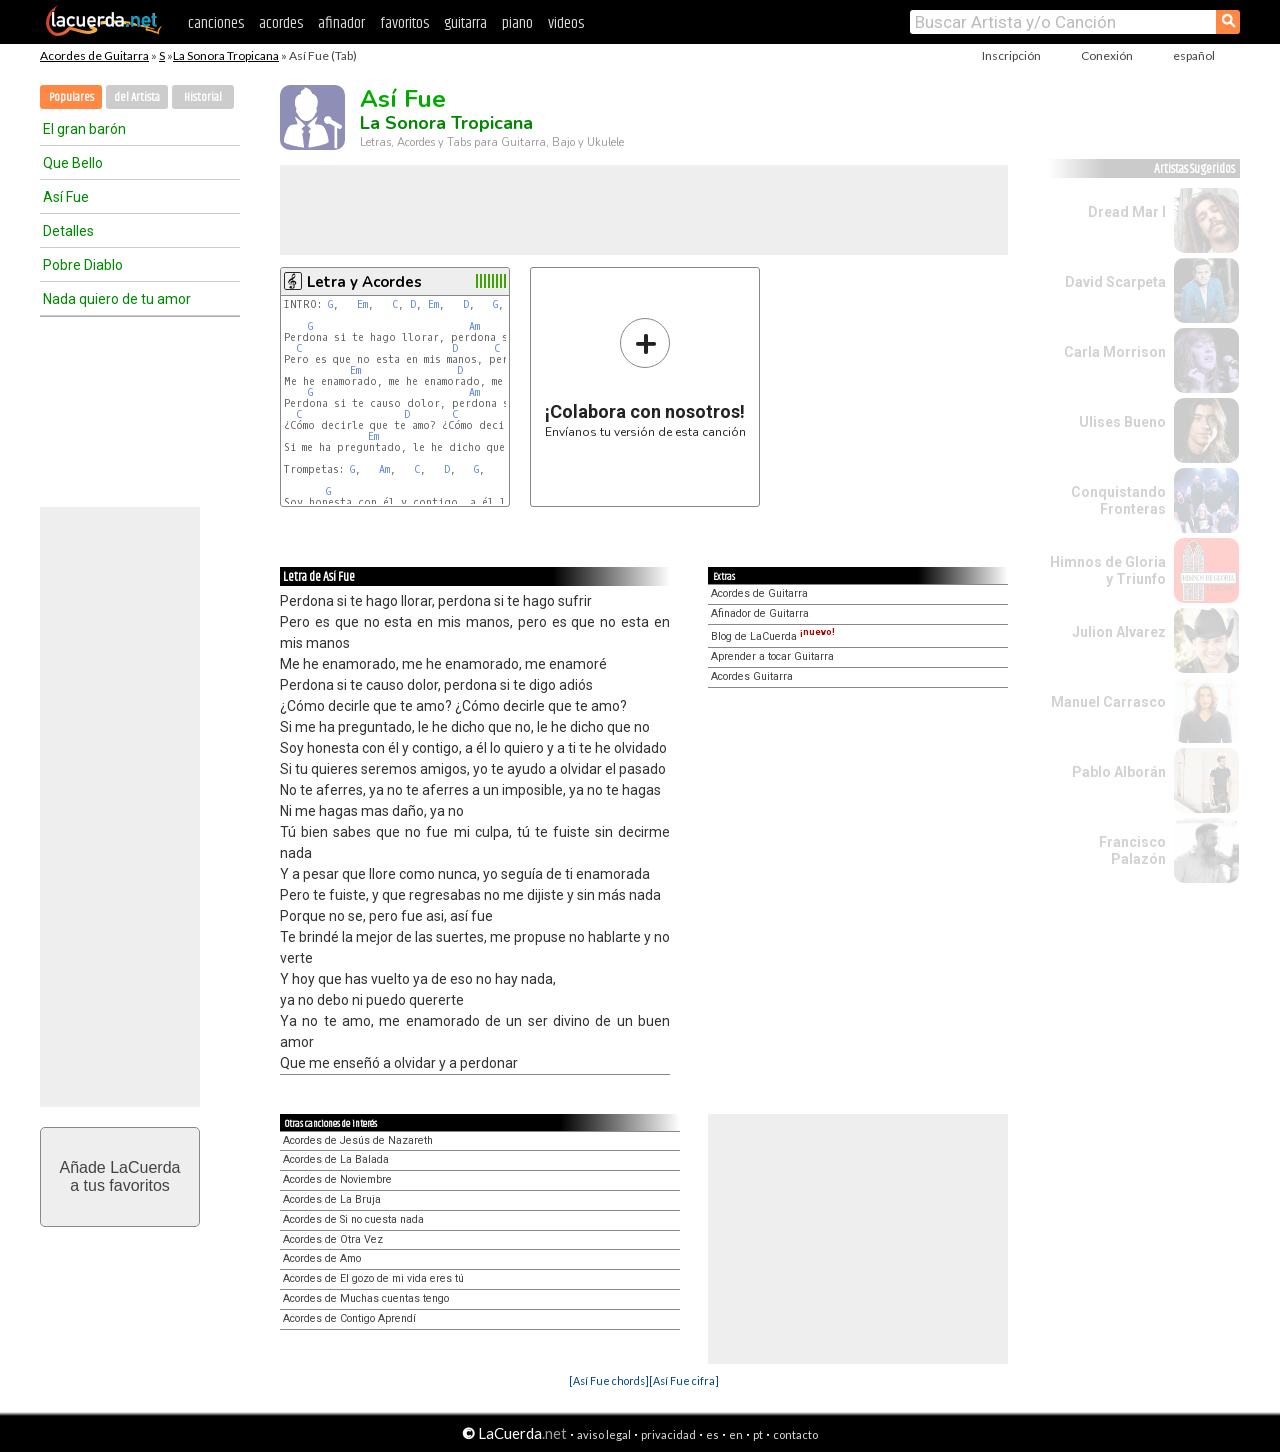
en (736, 1434)
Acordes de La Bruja (332, 1199)
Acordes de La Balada (336, 1159)
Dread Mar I (1127, 212)
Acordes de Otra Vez (333, 1239)
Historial (203, 97)
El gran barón (84, 129)
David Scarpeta (1115, 282)
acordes (281, 23)
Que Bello (73, 163)
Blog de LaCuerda (773, 636)
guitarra (465, 23)
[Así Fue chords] (609, 1380)
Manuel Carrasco (1108, 702)
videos (566, 23)
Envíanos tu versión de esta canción (645, 377)
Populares (71, 97)
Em (362, 304)
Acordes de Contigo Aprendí (349, 1318)
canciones (216, 23)
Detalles (68, 231)
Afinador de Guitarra (760, 613)
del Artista (137, 97)
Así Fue (66, 197)
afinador (341, 23)
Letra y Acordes (364, 282)
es (712, 1434)
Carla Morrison (1115, 352)
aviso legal (604, 1434)
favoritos (404, 23)
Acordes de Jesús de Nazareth (358, 1140)
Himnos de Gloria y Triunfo (1108, 570)
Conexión (1107, 55)
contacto (795, 1434)
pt (758, 1434)
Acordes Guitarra (752, 676)
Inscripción (1011, 55)
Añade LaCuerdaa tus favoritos (120, 1176)
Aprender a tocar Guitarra (772, 656)
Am (474, 326)
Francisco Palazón (1132, 850)
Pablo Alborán (1119, 772)
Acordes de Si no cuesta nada (353, 1219)
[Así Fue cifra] (684, 1380)
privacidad (668, 1434)
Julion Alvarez (1119, 632)
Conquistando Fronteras (1118, 500)
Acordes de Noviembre (337, 1179)
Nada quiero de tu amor (117, 299)
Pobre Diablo (83, 265)
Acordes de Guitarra (94, 55)
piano (517, 23)
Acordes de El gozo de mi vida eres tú (373, 1278)
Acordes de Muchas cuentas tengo (366, 1298)
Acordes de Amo (322, 1258)
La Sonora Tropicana (226, 55)
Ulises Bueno (1122, 422)
